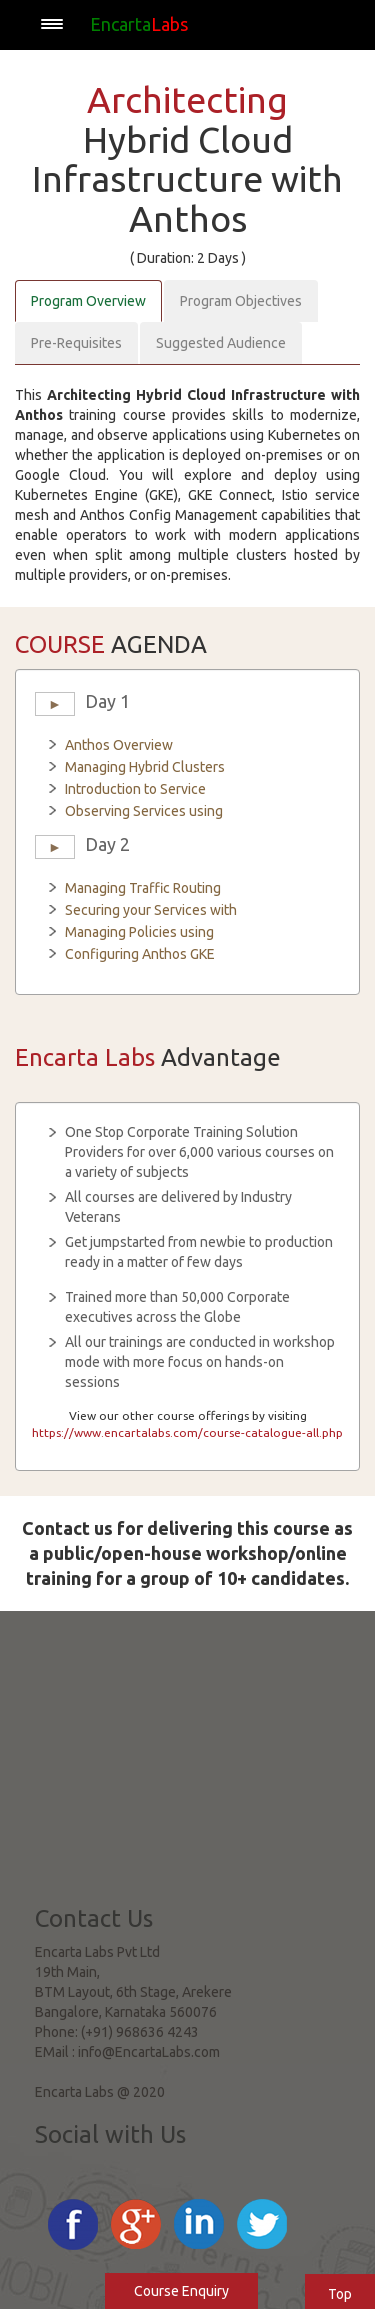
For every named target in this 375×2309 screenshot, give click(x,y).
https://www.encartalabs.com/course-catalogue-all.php (187, 1432)
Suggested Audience (221, 343)
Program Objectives (241, 301)
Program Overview (88, 301)
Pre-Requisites (76, 343)
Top (340, 2294)
